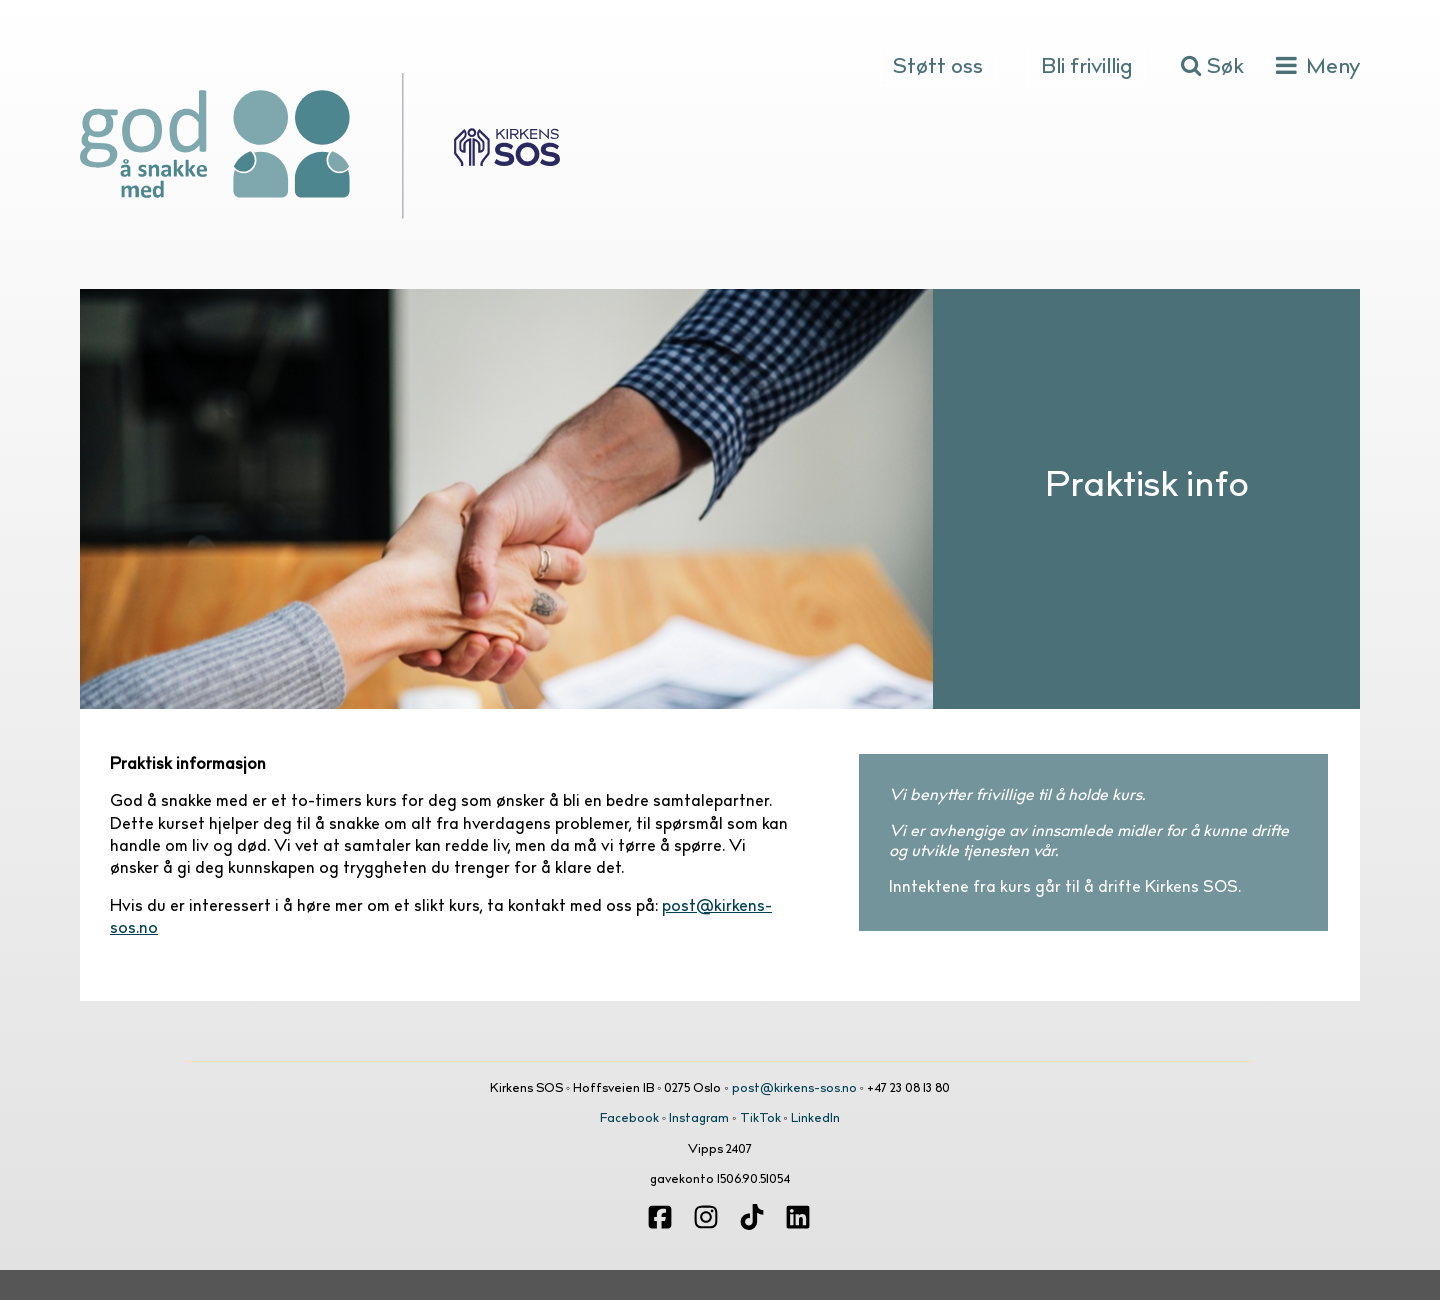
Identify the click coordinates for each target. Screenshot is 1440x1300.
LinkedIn (815, 1119)
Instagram (699, 1119)
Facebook (629, 1119)
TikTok (760, 1119)
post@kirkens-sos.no (794, 1089)
